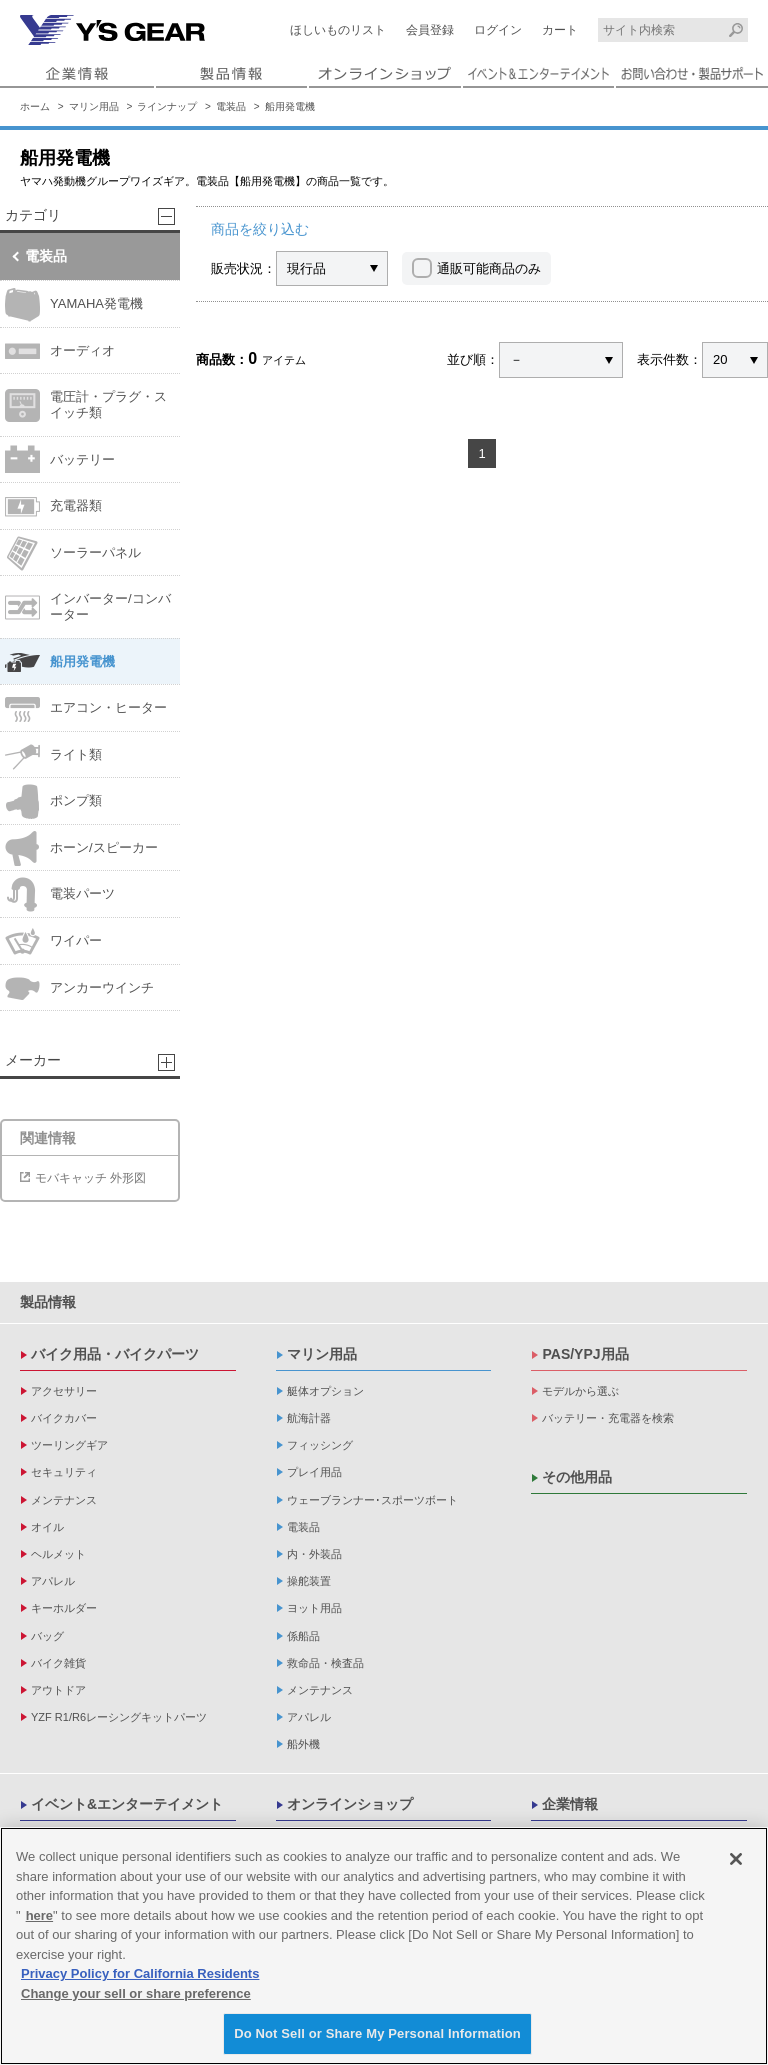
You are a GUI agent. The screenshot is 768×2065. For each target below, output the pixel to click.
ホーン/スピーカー (81, 848)
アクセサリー (64, 1391)
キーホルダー (64, 1608)
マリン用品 (94, 106)
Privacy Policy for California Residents (140, 1974)
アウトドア (58, 1690)
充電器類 (53, 506)
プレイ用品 (314, 1472)
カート (560, 30)
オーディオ (60, 351)
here (39, 1916)
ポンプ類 (53, 801)
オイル (47, 1527)
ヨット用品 (314, 1608)
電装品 (231, 106)
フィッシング (320, 1445)
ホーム (35, 106)
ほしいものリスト (338, 30)
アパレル (53, 1581)
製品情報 (48, 1302)
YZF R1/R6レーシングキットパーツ (119, 1717)
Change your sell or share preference (136, 1994)
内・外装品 (314, 1554)
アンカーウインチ (79, 987)
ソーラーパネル (73, 553)
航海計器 (309, 1418)
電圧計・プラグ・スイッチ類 (86, 405)
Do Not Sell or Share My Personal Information (377, 2034)
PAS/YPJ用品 (585, 1354)
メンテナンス (64, 1500)
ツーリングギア (69, 1445)
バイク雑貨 (58, 1663)
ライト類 (53, 755)
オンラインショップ (350, 1804)
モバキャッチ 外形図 (90, 1178)
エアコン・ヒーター (86, 708)
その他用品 (577, 1477)
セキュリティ (64, 1472)
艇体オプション (325, 1391)
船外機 (303, 1744)
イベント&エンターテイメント (127, 1804)
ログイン (498, 30)
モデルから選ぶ (580, 1391)
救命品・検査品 (325, 1663)
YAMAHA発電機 (74, 304)
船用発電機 (290, 106)
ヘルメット (58, 1554)
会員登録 (430, 30)
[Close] (736, 1860)
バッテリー (60, 459)
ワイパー (53, 941)
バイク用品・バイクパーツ (115, 1354)
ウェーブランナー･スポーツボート (372, 1500)
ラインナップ (167, 106)
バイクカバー (64, 1418)
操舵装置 (309, 1581)
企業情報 (570, 1804)
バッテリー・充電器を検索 (608, 1418)
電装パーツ (60, 894)
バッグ (47, 1636)
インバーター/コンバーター (88, 607)
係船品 (303, 1636)
